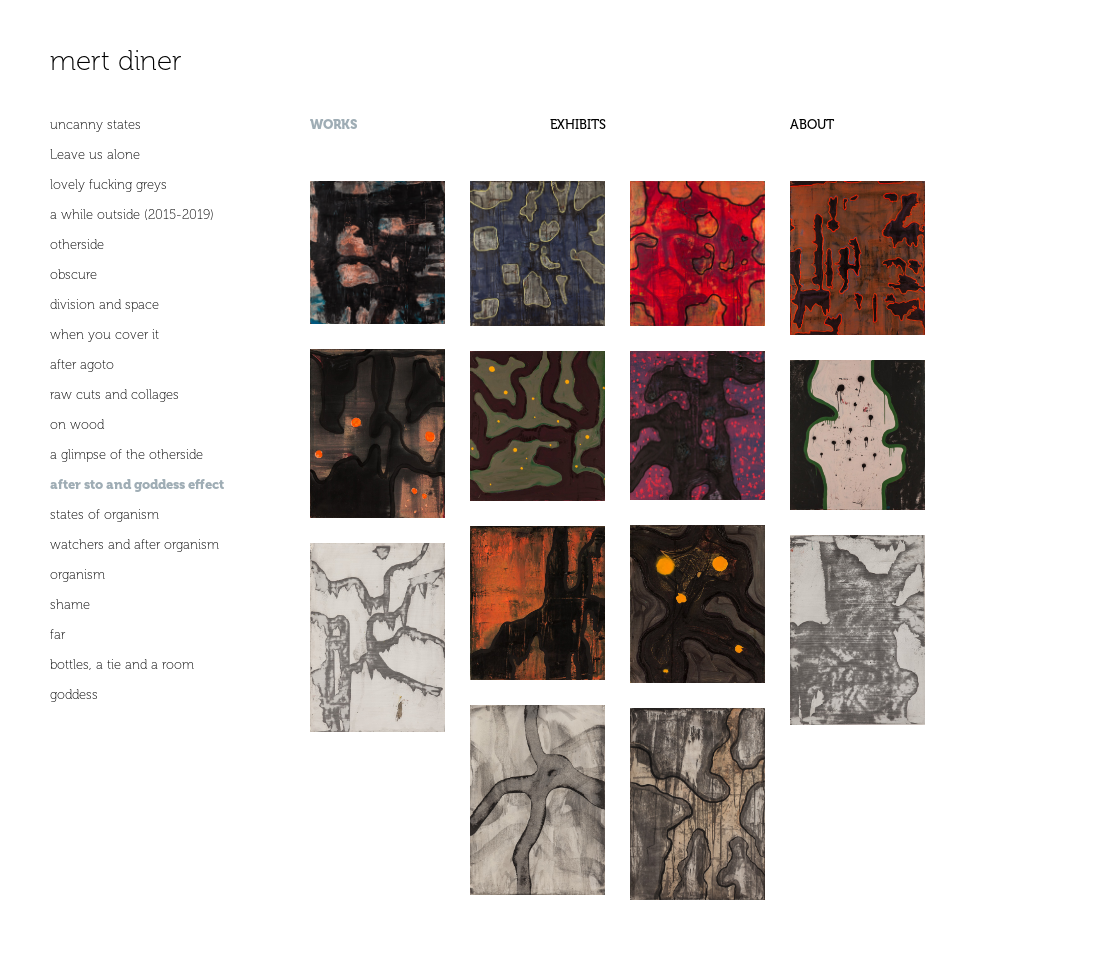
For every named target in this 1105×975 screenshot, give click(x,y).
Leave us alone (95, 154)
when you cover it (104, 334)
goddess (74, 694)
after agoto (82, 364)
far (57, 634)
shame (70, 604)
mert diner (116, 60)
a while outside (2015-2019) (132, 214)
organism (77, 574)
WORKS (333, 124)
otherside (77, 244)
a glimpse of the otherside (126, 454)
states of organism (104, 514)
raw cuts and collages (114, 394)
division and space (104, 304)
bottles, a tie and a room (122, 664)
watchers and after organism (134, 544)
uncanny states (95, 124)
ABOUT (812, 124)
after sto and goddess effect (137, 484)
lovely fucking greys (108, 184)
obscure (73, 274)
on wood (77, 424)
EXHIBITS (578, 124)
